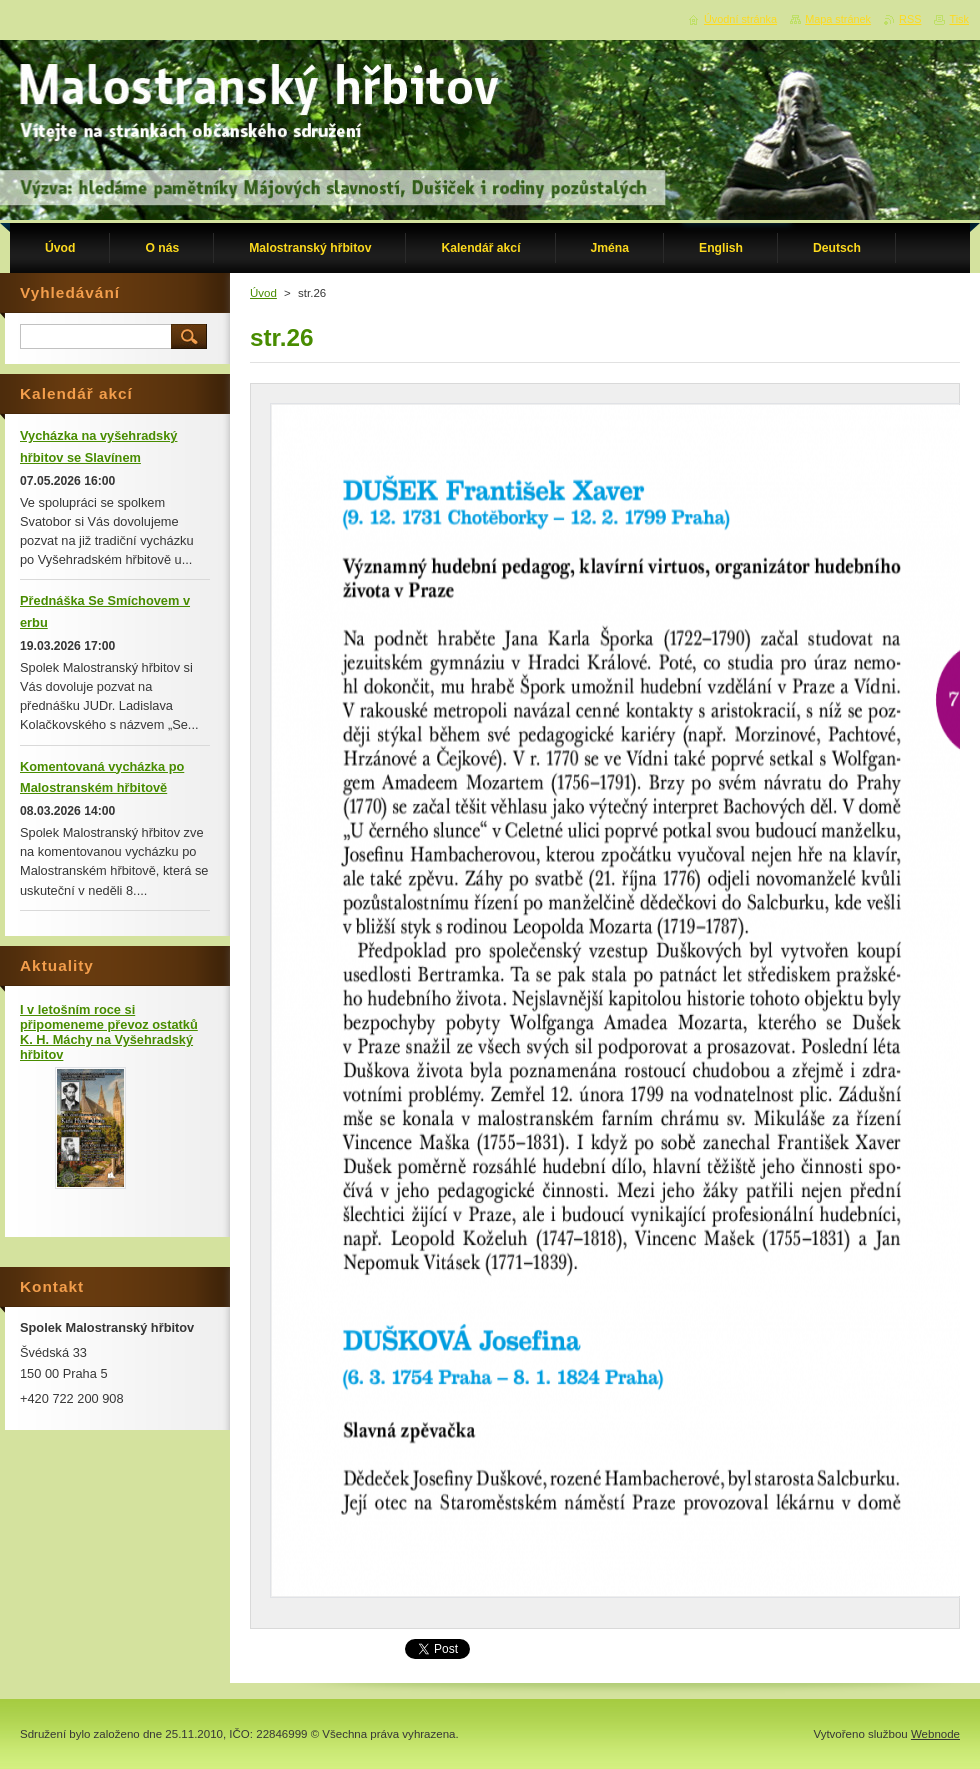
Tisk (959, 19)
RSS (910, 19)
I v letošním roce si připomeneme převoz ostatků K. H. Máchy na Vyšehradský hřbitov (109, 1032)
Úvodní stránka (740, 19)
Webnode (935, 1734)
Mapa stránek (838, 19)
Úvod (263, 293)
